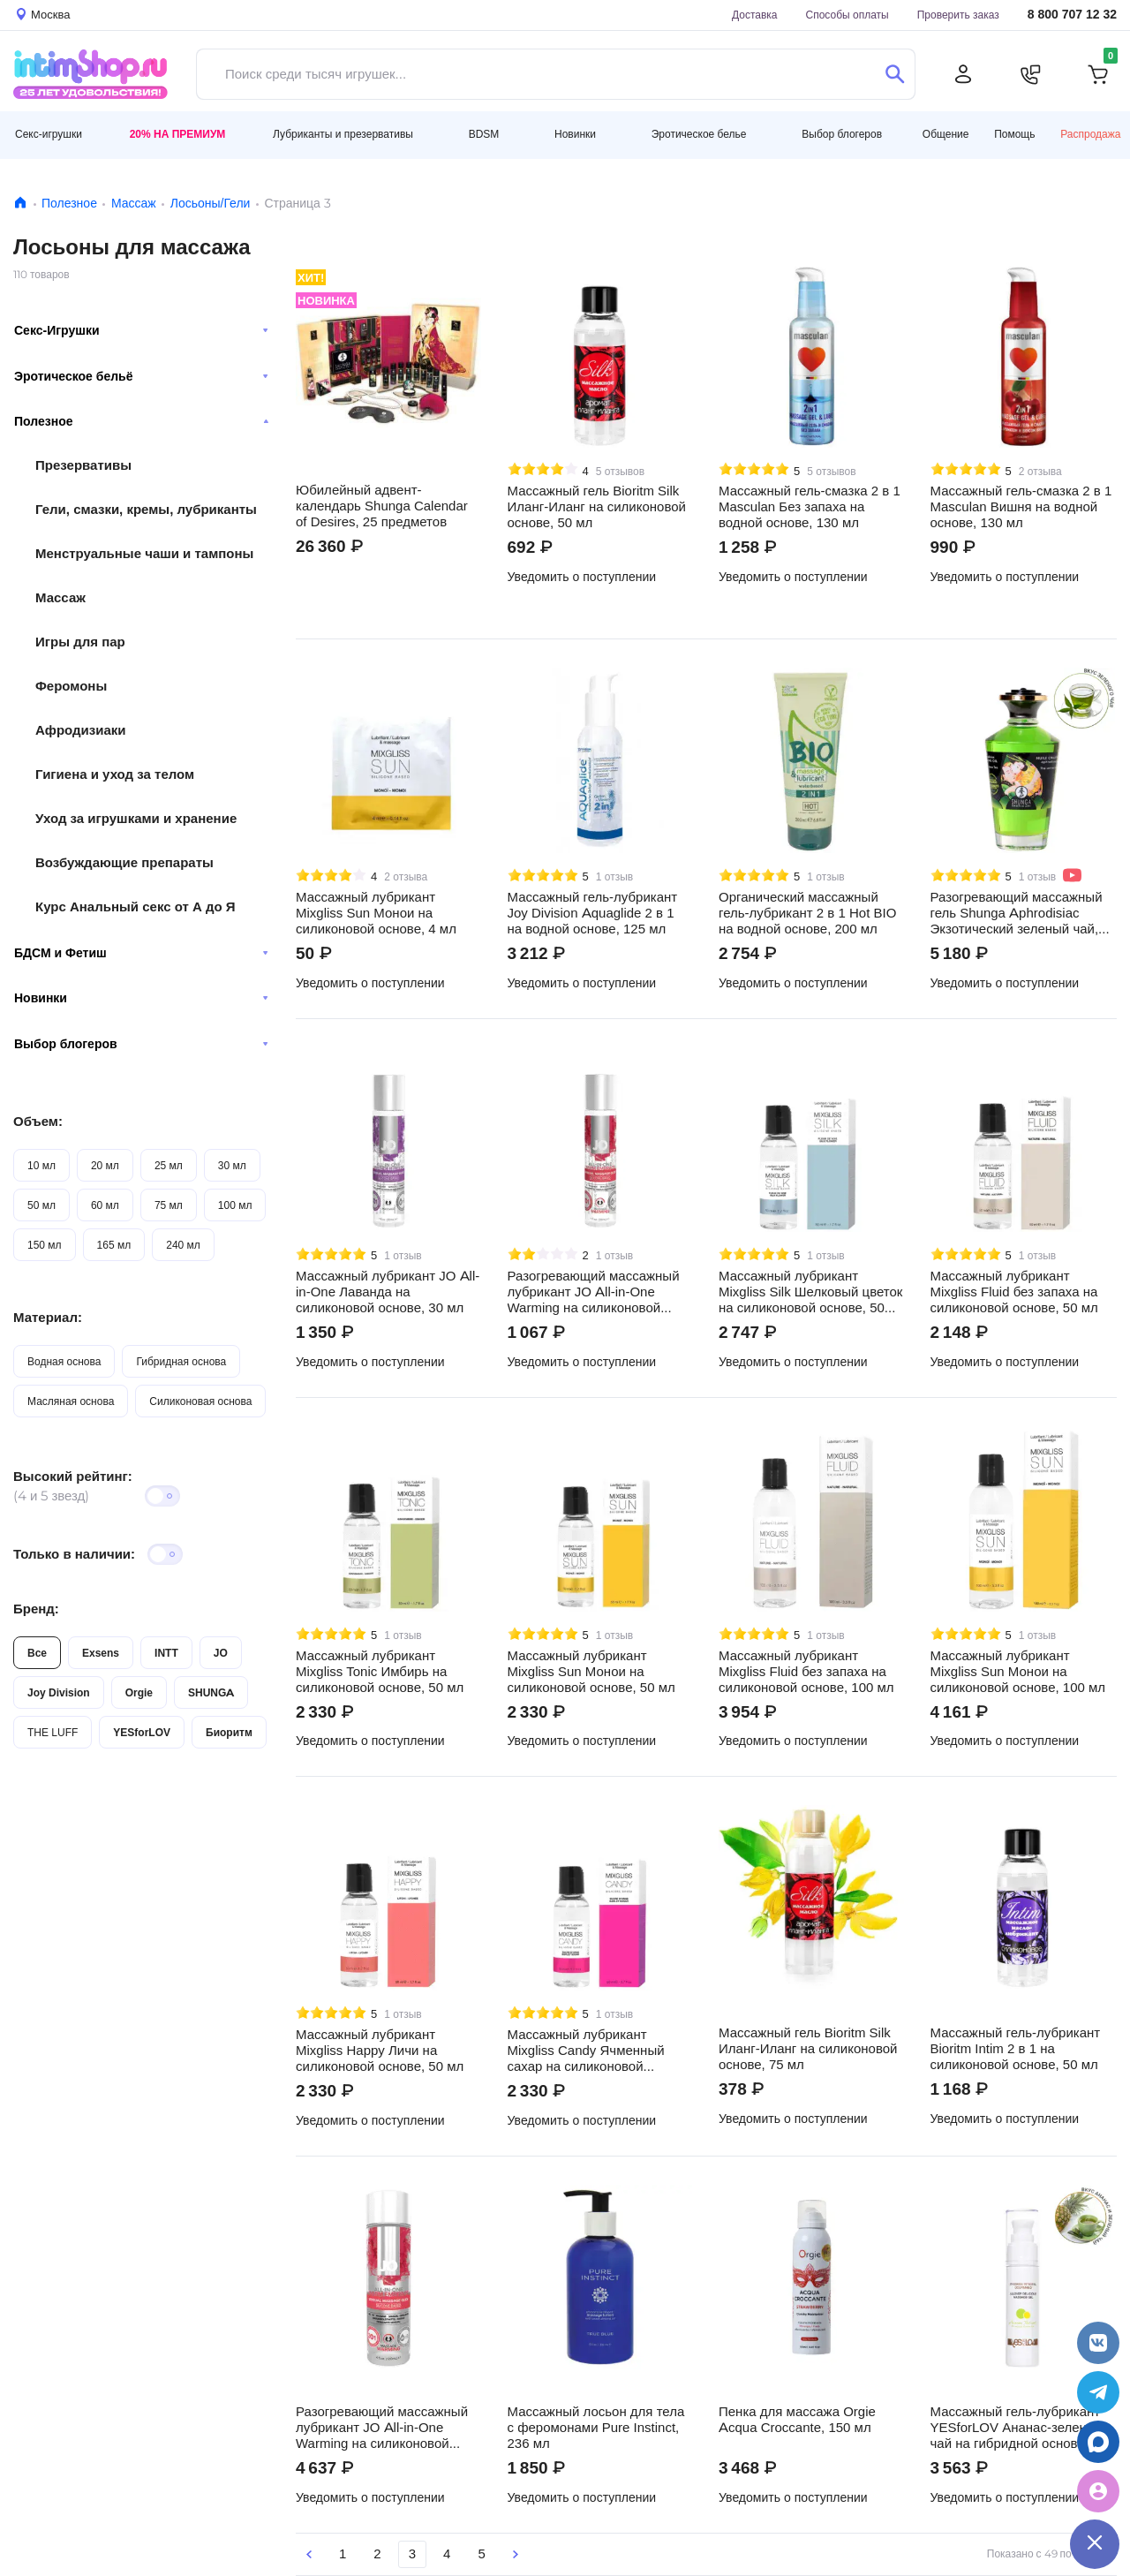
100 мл (235, 1205)
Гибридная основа (181, 1361)
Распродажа (1090, 133)
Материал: (47, 1317)
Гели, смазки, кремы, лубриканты (146, 509)
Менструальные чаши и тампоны (144, 553)
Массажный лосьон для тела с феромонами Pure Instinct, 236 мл (596, 2427)
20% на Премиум (178, 133)
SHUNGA (211, 1692)
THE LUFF (52, 1732)
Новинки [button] (575, 133)
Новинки (141, 998)
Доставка (755, 14)
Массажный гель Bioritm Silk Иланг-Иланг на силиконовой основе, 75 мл (808, 2049)
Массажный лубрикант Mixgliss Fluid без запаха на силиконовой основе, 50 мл (1014, 1292)
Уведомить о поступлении (582, 577)
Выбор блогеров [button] (842, 133)
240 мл (183, 1244)
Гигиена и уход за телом (114, 774)
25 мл (168, 1165)
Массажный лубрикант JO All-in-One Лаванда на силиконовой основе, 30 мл (387, 1292)
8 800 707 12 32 (1072, 14)
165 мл (114, 1244)
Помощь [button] (1014, 134)
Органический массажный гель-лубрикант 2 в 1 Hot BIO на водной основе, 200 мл (807, 913)
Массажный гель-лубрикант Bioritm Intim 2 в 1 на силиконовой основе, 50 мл (1015, 2049)
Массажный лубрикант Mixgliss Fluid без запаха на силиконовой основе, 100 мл (806, 1672)
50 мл (41, 1205)
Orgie (139, 1692)
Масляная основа (70, 1401)
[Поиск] (895, 74)
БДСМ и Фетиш (141, 953)
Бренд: (36, 1608)
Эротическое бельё (141, 376)
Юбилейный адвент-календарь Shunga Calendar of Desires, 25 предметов (382, 506)
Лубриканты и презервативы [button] (343, 133)
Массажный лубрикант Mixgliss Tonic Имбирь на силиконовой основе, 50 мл (379, 1672)
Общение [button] (946, 134)
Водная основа (64, 1361)
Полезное (69, 203)
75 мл (168, 1205)
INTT (166, 1652)
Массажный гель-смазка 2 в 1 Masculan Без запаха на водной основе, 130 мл (809, 507)
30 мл (232, 1165)
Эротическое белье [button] (699, 133)
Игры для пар (80, 641)
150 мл (44, 1244)
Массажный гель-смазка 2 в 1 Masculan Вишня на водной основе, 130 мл (1021, 507)
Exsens (100, 1652)
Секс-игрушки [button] (48, 133)
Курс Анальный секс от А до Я (135, 906)
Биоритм (229, 1732)
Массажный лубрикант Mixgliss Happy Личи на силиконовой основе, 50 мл (379, 2050)
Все (37, 1652)
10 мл (41, 1165)
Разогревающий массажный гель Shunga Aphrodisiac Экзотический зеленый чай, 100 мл (1016, 913)
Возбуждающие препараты (124, 862)
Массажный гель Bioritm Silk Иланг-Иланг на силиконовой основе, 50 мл (597, 507)
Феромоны (71, 685)
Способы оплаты (847, 14)
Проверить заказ (958, 14)
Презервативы (83, 465)
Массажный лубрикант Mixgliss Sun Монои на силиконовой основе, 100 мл (1018, 1672)
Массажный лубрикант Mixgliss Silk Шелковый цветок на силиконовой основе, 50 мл (810, 1292)
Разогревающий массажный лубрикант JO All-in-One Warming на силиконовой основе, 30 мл (594, 1292)
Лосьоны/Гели (210, 203)
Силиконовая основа (200, 1401)
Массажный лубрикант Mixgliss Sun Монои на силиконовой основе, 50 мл (591, 1672)
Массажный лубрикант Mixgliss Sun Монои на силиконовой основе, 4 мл (376, 913)
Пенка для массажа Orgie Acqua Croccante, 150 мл (797, 2420)
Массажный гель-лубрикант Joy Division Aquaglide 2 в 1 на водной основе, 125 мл (593, 913)
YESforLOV (141, 1732)
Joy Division (58, 1692)
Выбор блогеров (141, 1044)
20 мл (105, 1165)
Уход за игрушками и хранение (136, 818)
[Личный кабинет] (963, 74)
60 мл (105, 1205)
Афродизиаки (80, 730)
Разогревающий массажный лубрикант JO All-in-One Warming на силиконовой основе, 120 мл (382, 2427)
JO (221, 1652)
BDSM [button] (484, 133)
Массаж (133, 203)
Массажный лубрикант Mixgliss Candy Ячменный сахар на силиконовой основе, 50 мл (586, 2050)
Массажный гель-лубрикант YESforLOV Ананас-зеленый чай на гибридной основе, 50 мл (1018, 2427)
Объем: (38, 1121)
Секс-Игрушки (141, 330)
